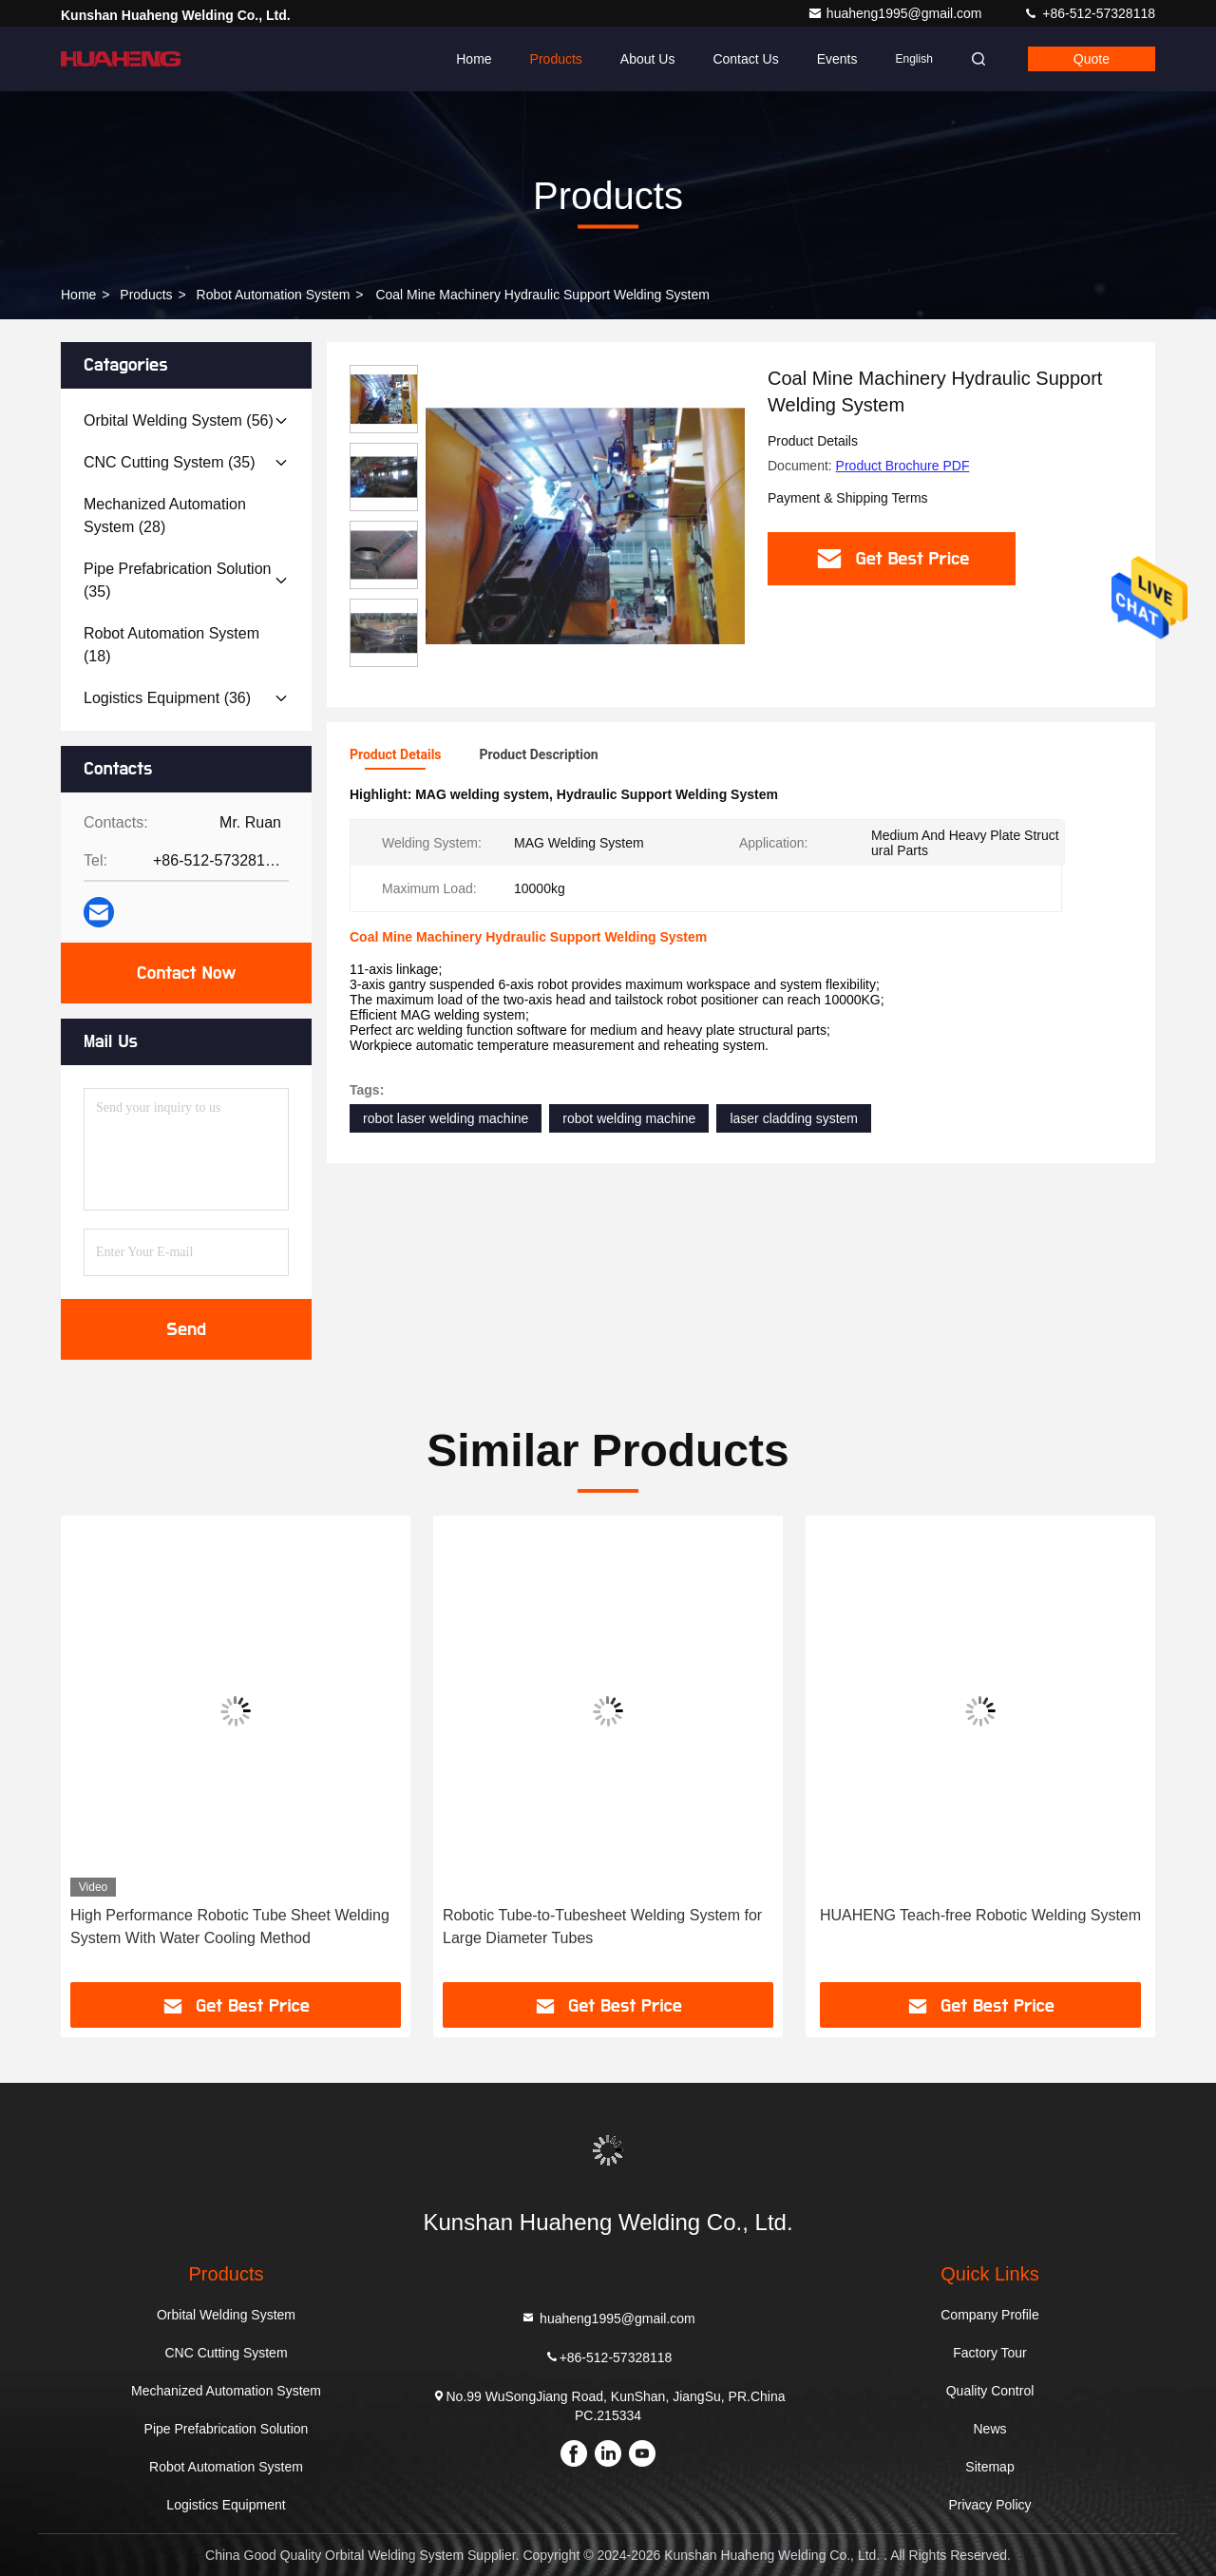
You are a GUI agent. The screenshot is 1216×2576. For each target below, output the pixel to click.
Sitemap (989, 2466)
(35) (170, 462)
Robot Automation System (274, 294)
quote (1092, 59)
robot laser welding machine (445, 1118)
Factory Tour (990, 2352)
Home (473, 59)
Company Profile (989, 2314)
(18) (171, 644)
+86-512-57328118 (1089, 13)
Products (556, 59)
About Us (647, 59)
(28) (165, 515)
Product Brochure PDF (903, 465)
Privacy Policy (989, 2504)
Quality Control (990, 2390)
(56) (179, 420)
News (989, 2428)
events (837, 59)
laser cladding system (794, 1118)
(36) (167, 698)
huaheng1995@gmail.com (897, 13)
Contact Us (745, 59)
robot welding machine (628, 1118)
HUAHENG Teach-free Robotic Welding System (980, 1915)
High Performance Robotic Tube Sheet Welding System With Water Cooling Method (230, 1926)
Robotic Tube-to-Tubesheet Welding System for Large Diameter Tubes (602, 1926)
